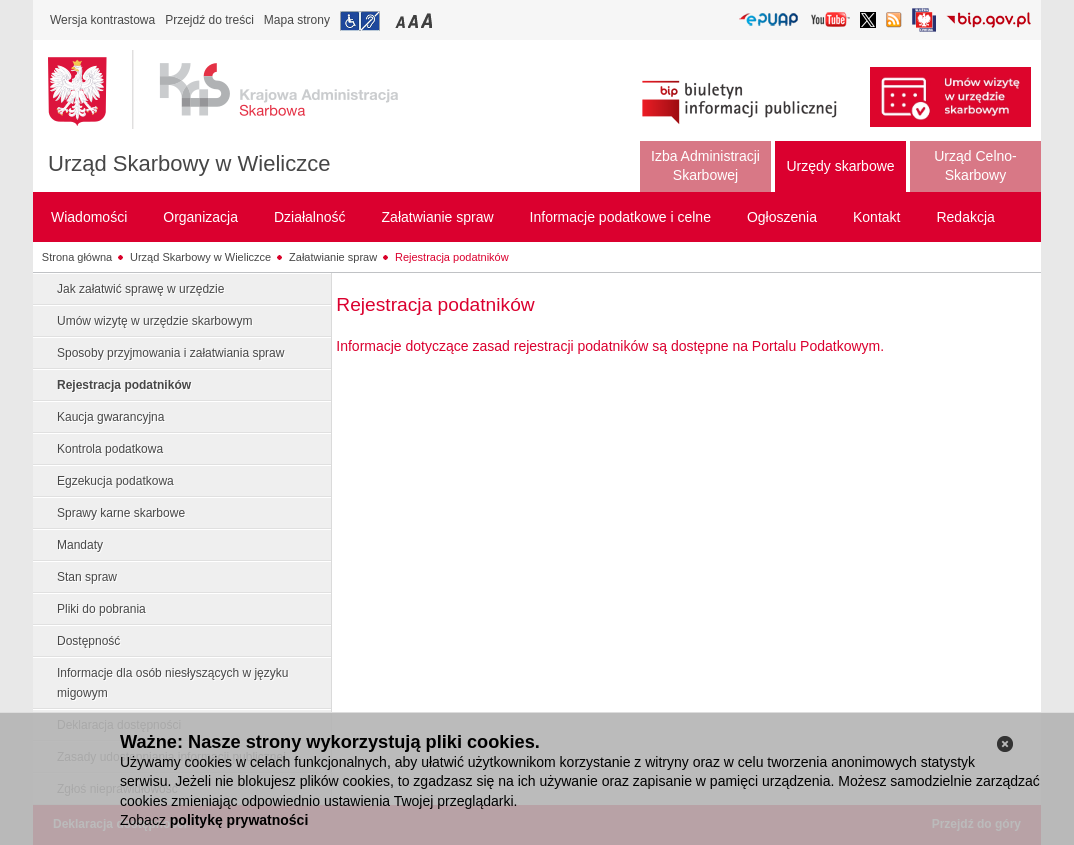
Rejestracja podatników (452, 257)
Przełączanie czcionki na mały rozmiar (402, 20)
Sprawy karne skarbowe (121, 513)
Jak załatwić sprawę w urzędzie (140, 289)
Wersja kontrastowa (102, 20)
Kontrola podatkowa (110, 449)
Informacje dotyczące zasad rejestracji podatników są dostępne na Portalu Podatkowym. (610, 346)
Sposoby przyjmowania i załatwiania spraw (170, 353)
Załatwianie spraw (333, 257)
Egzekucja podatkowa (115, 481)
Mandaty (80, 545)
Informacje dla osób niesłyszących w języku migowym (172, 683)
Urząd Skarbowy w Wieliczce (189, 163)
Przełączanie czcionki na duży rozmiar (428, 20)
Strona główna (77, 257)
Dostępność (88, 641)
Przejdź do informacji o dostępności (360, 21)
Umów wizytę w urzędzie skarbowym (154, 321)
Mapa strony (297, 20)
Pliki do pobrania (101, 609)
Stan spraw (87, 577)
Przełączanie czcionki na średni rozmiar (415, 20)
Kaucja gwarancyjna (110, 417)
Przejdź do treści (209, 20)
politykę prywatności (239, 820)
